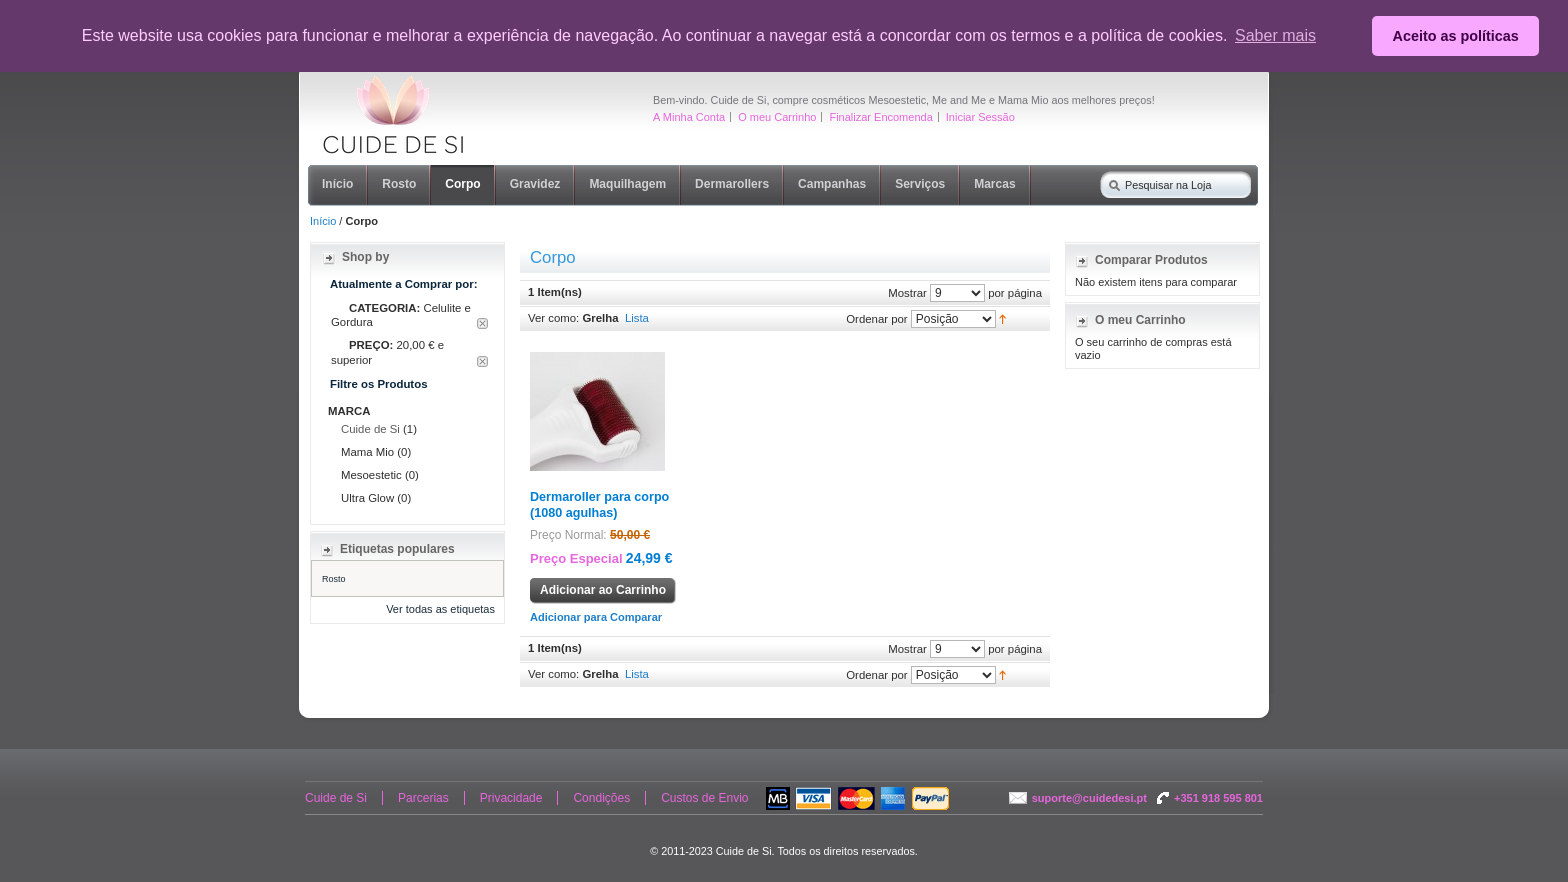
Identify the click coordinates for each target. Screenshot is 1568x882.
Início (323, 221)
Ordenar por (876, 318)
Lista (637, 318)
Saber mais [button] (1275, 35)
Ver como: (553, 318)
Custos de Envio (704, 798)
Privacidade (511, 798)
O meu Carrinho (777, 117)
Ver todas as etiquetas (440, 609)
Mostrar (907, 292)
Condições (601, 798)
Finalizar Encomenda (880, 117)
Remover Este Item (482, 323)
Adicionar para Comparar (596, 617)
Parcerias (423, 798)
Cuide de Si (370, 429)
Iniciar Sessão (980, 117)
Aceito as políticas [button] (1456, 36)
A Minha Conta (689, 117)
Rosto (334, 579)
